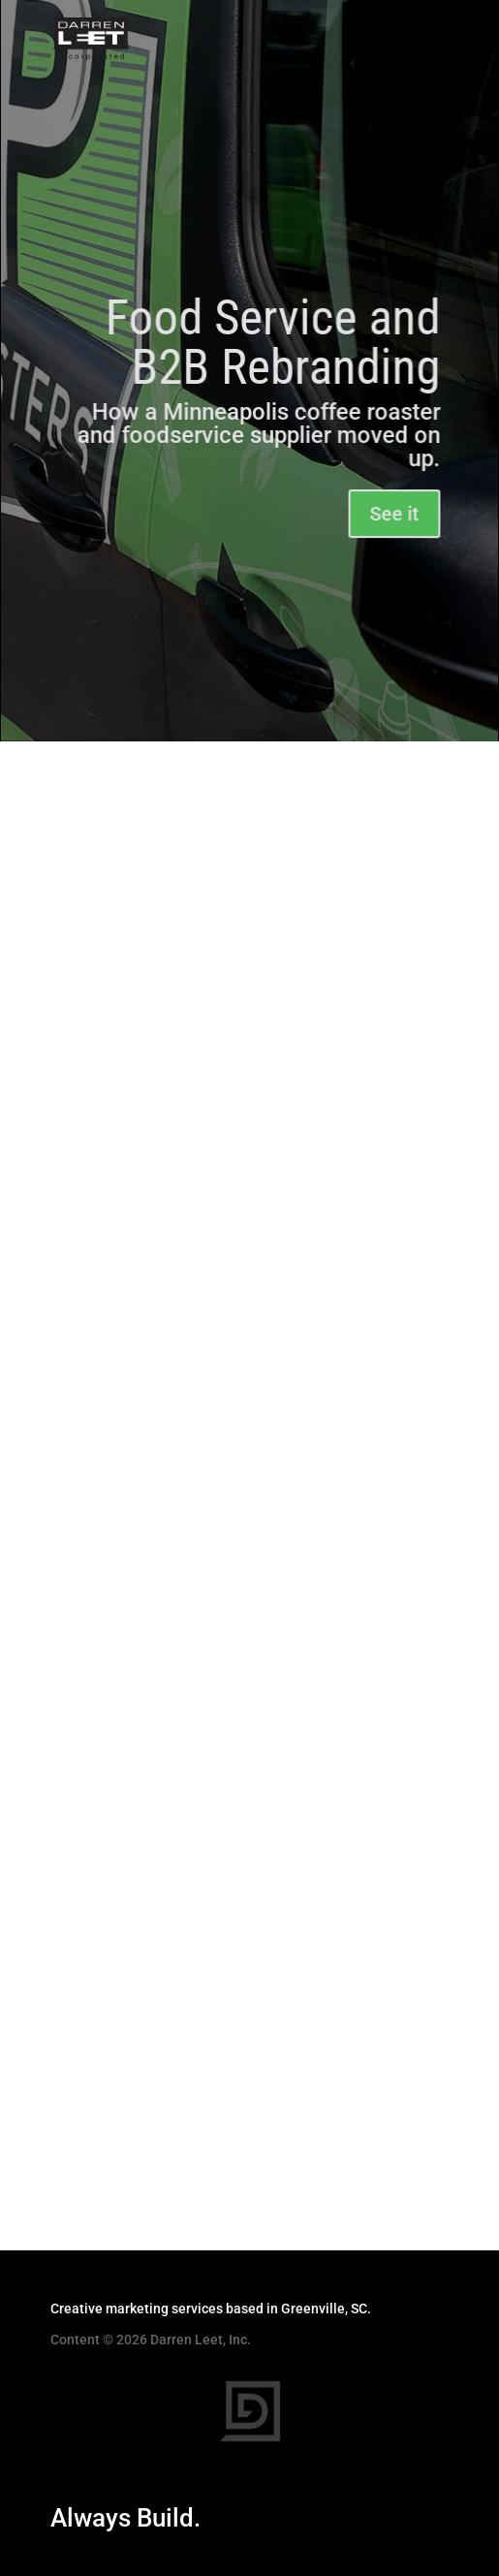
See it (393, 514)
